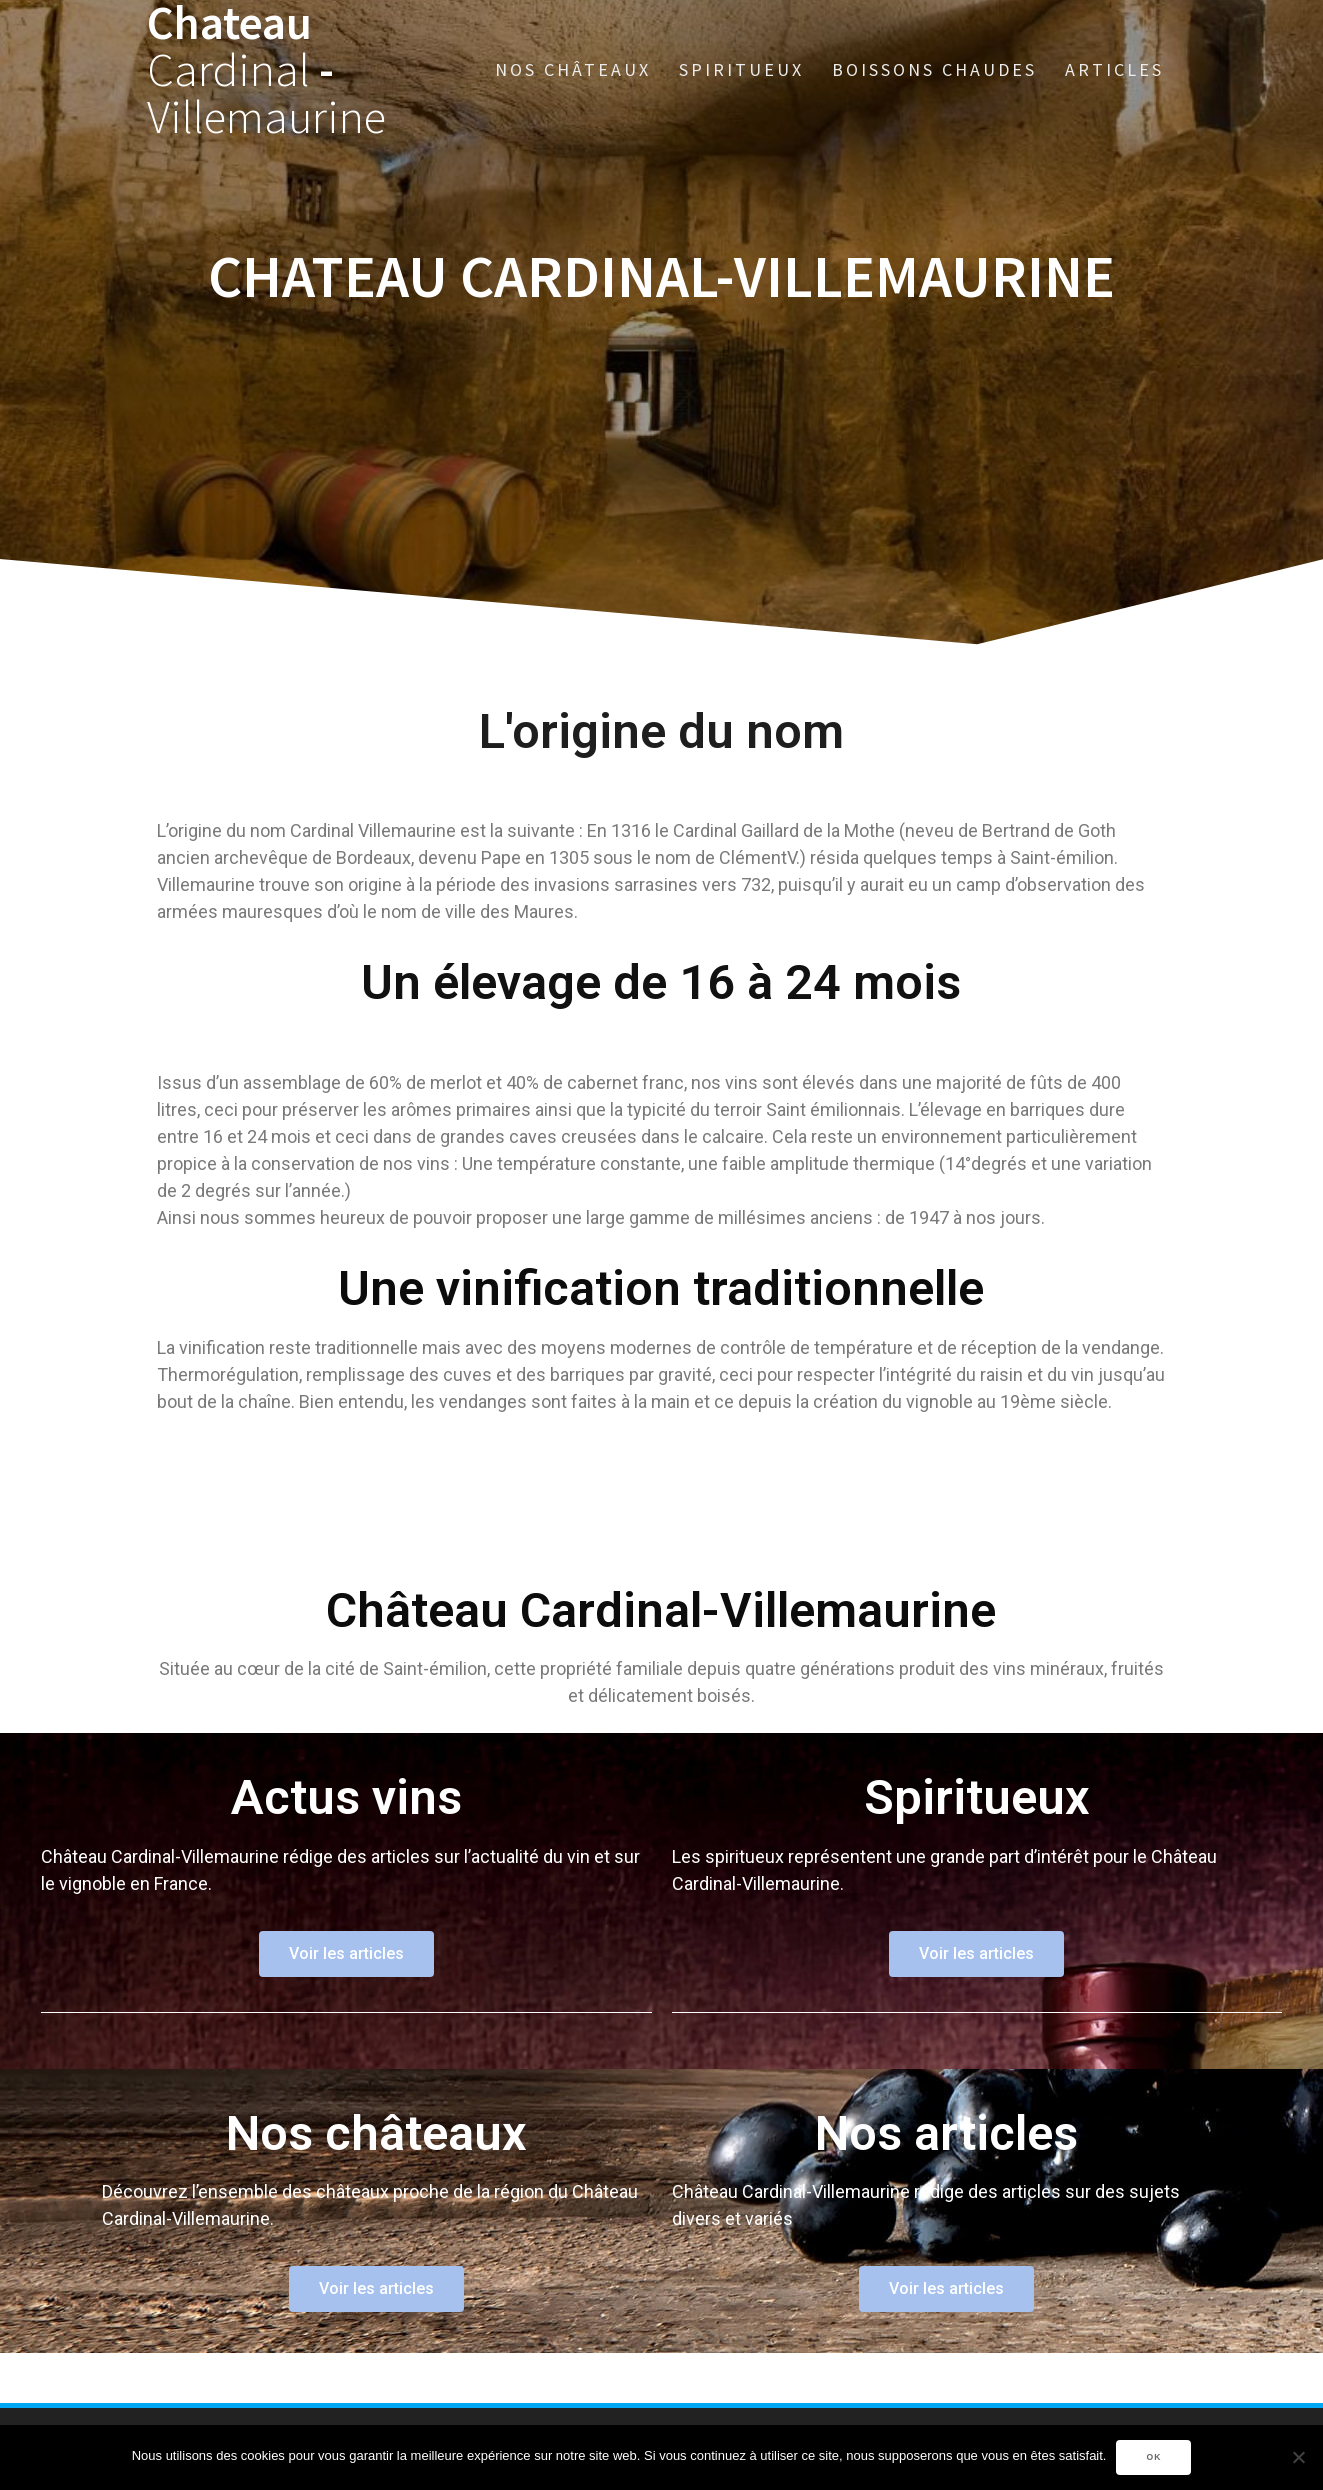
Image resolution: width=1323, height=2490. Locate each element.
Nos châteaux (573, 69)
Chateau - (266, 70)
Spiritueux (741, 69)
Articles (1114, 69)
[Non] (1298, 2457)
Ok (1153, 2457)
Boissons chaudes (934, 69)
